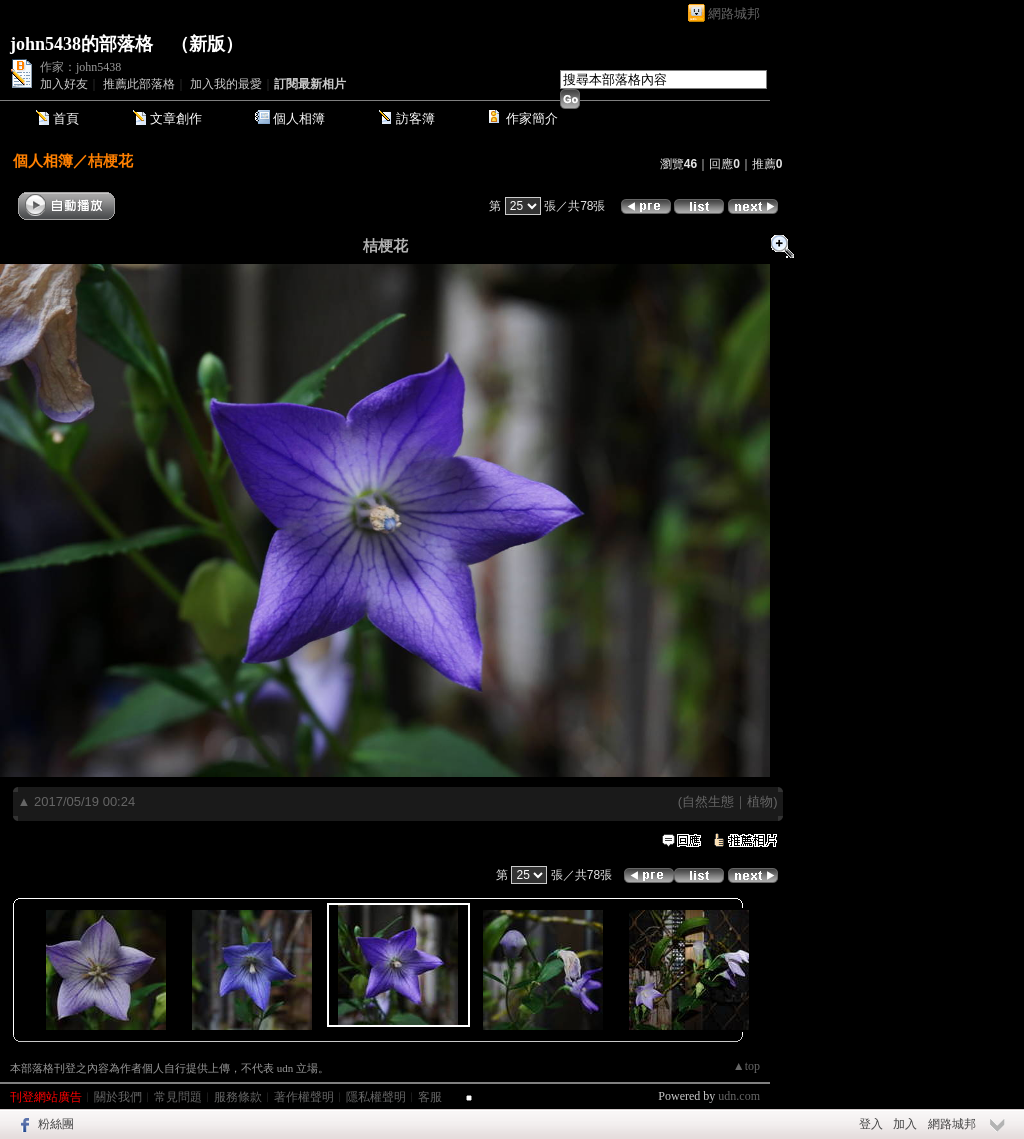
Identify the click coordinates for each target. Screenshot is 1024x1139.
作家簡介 (532, 118)
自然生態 (708, 801)
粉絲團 (56, 1124)
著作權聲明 (304, 1097)
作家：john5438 (80, 67)
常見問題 (178, 1097)
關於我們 (118, 1097)
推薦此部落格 (139, 84)
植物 (760, 801)
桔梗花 (110, 160)
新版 (207, 44)
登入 (871, 1124)
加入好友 (64, 84)
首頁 (66, 118)
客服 (430, 1097)
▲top (746, 1066)
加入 (905, 1124)
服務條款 (238, 1097)
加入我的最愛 (226, 84)
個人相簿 (299, 118)
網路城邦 (734, 13)
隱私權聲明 (376, 1097)
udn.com (739, 1096)
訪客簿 (415, 118)
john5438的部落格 (81, 44)
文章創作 (176, 118)
